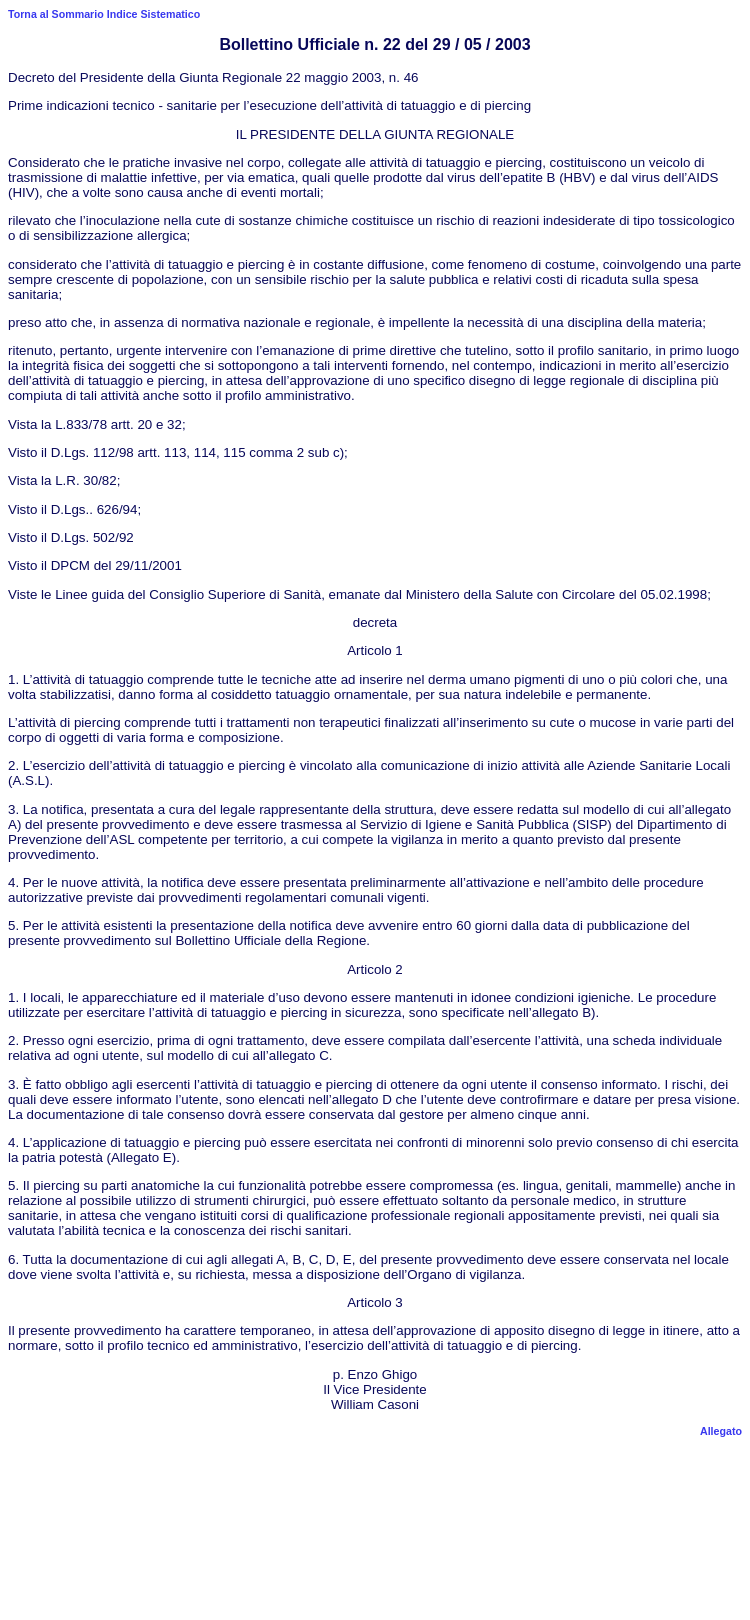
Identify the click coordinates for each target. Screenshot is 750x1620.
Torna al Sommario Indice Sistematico (104, 14)
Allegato (721, 1431)
